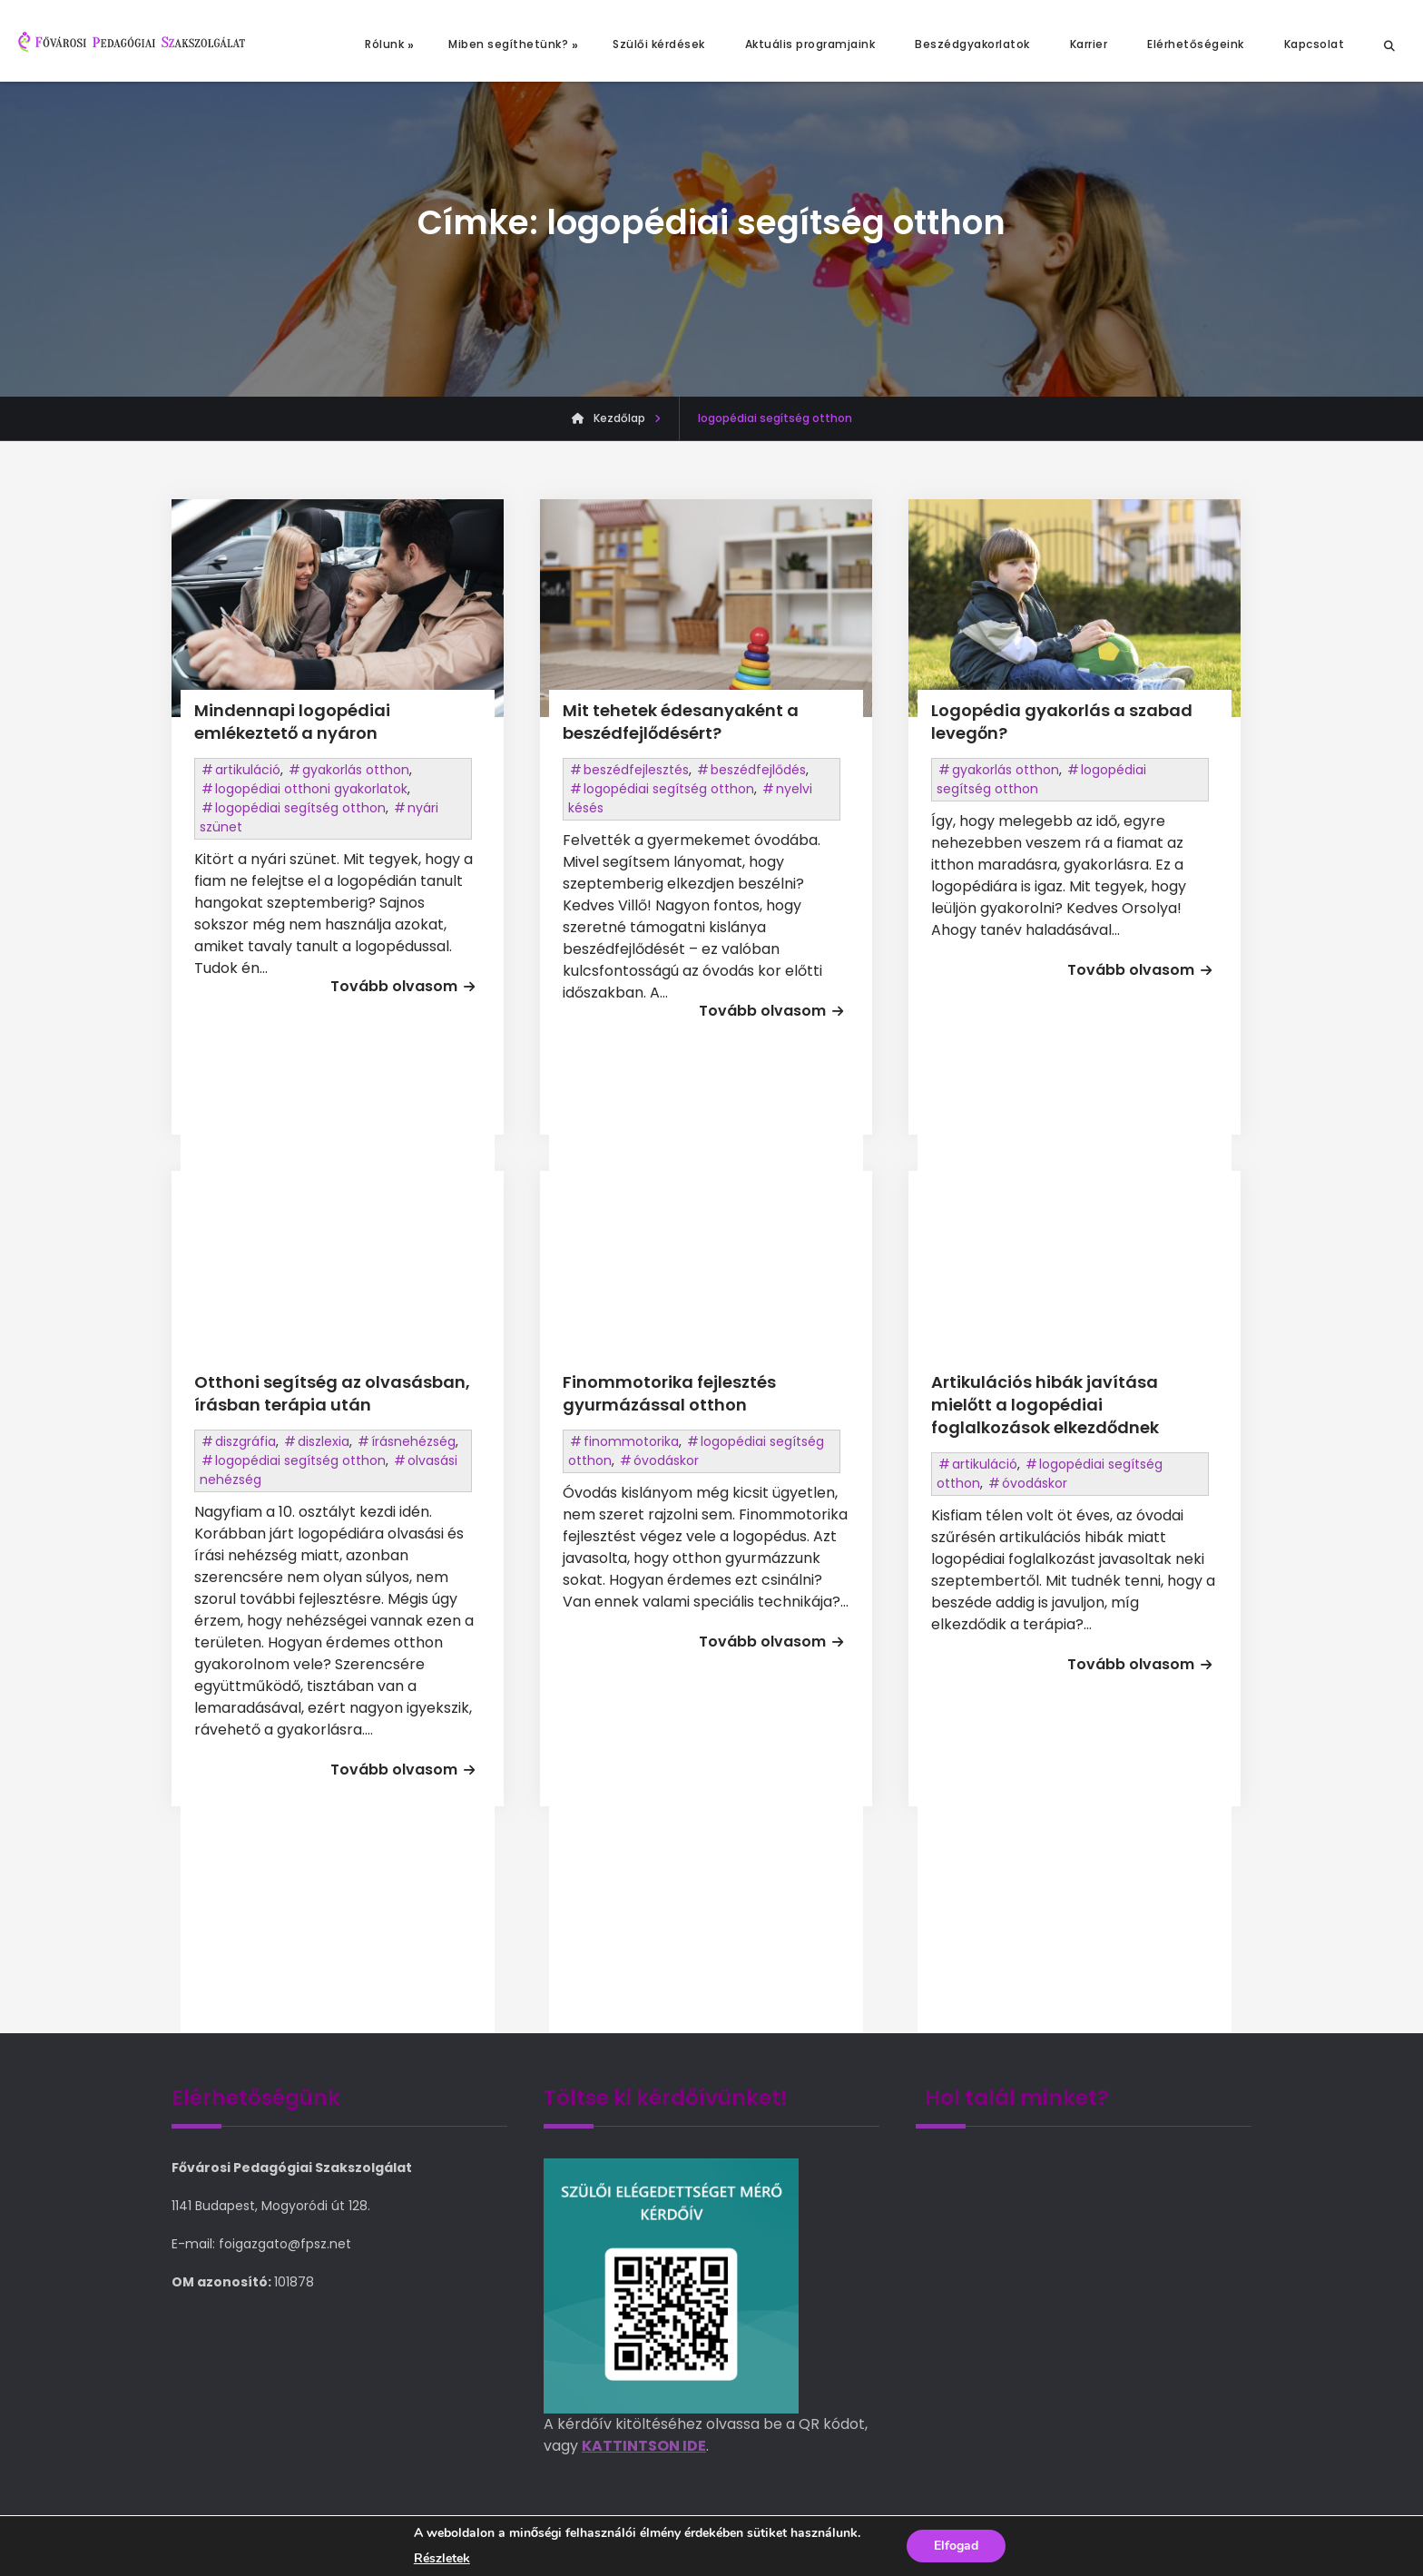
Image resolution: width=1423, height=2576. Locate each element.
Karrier (1089, 44)
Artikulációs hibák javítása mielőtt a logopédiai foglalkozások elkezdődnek (1045, 1405)
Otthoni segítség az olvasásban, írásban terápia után (332, 1393)
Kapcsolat (1314, 44)
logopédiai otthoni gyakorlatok (311, 789)
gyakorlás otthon (355, 770)
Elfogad (956, 2545)
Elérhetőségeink (1195, 44)
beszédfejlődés (758, 770)
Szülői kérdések (659, 44)
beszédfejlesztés (636, 770)
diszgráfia (245, 1441)
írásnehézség (413, 1441)
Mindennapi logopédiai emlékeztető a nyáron (292, 721)
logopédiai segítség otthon (300, 808)
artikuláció (247, 770)
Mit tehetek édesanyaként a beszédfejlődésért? (681, 721)
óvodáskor (666, 1460)
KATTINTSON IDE (644, 2445)
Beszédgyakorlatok (972, 44)
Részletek (442, 2559)
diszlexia (323, 1441)
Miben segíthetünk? (508, 44)
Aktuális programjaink (810, 44)
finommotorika (631, 1441)
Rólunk (384, 44)
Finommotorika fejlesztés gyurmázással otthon (669, 1393)
